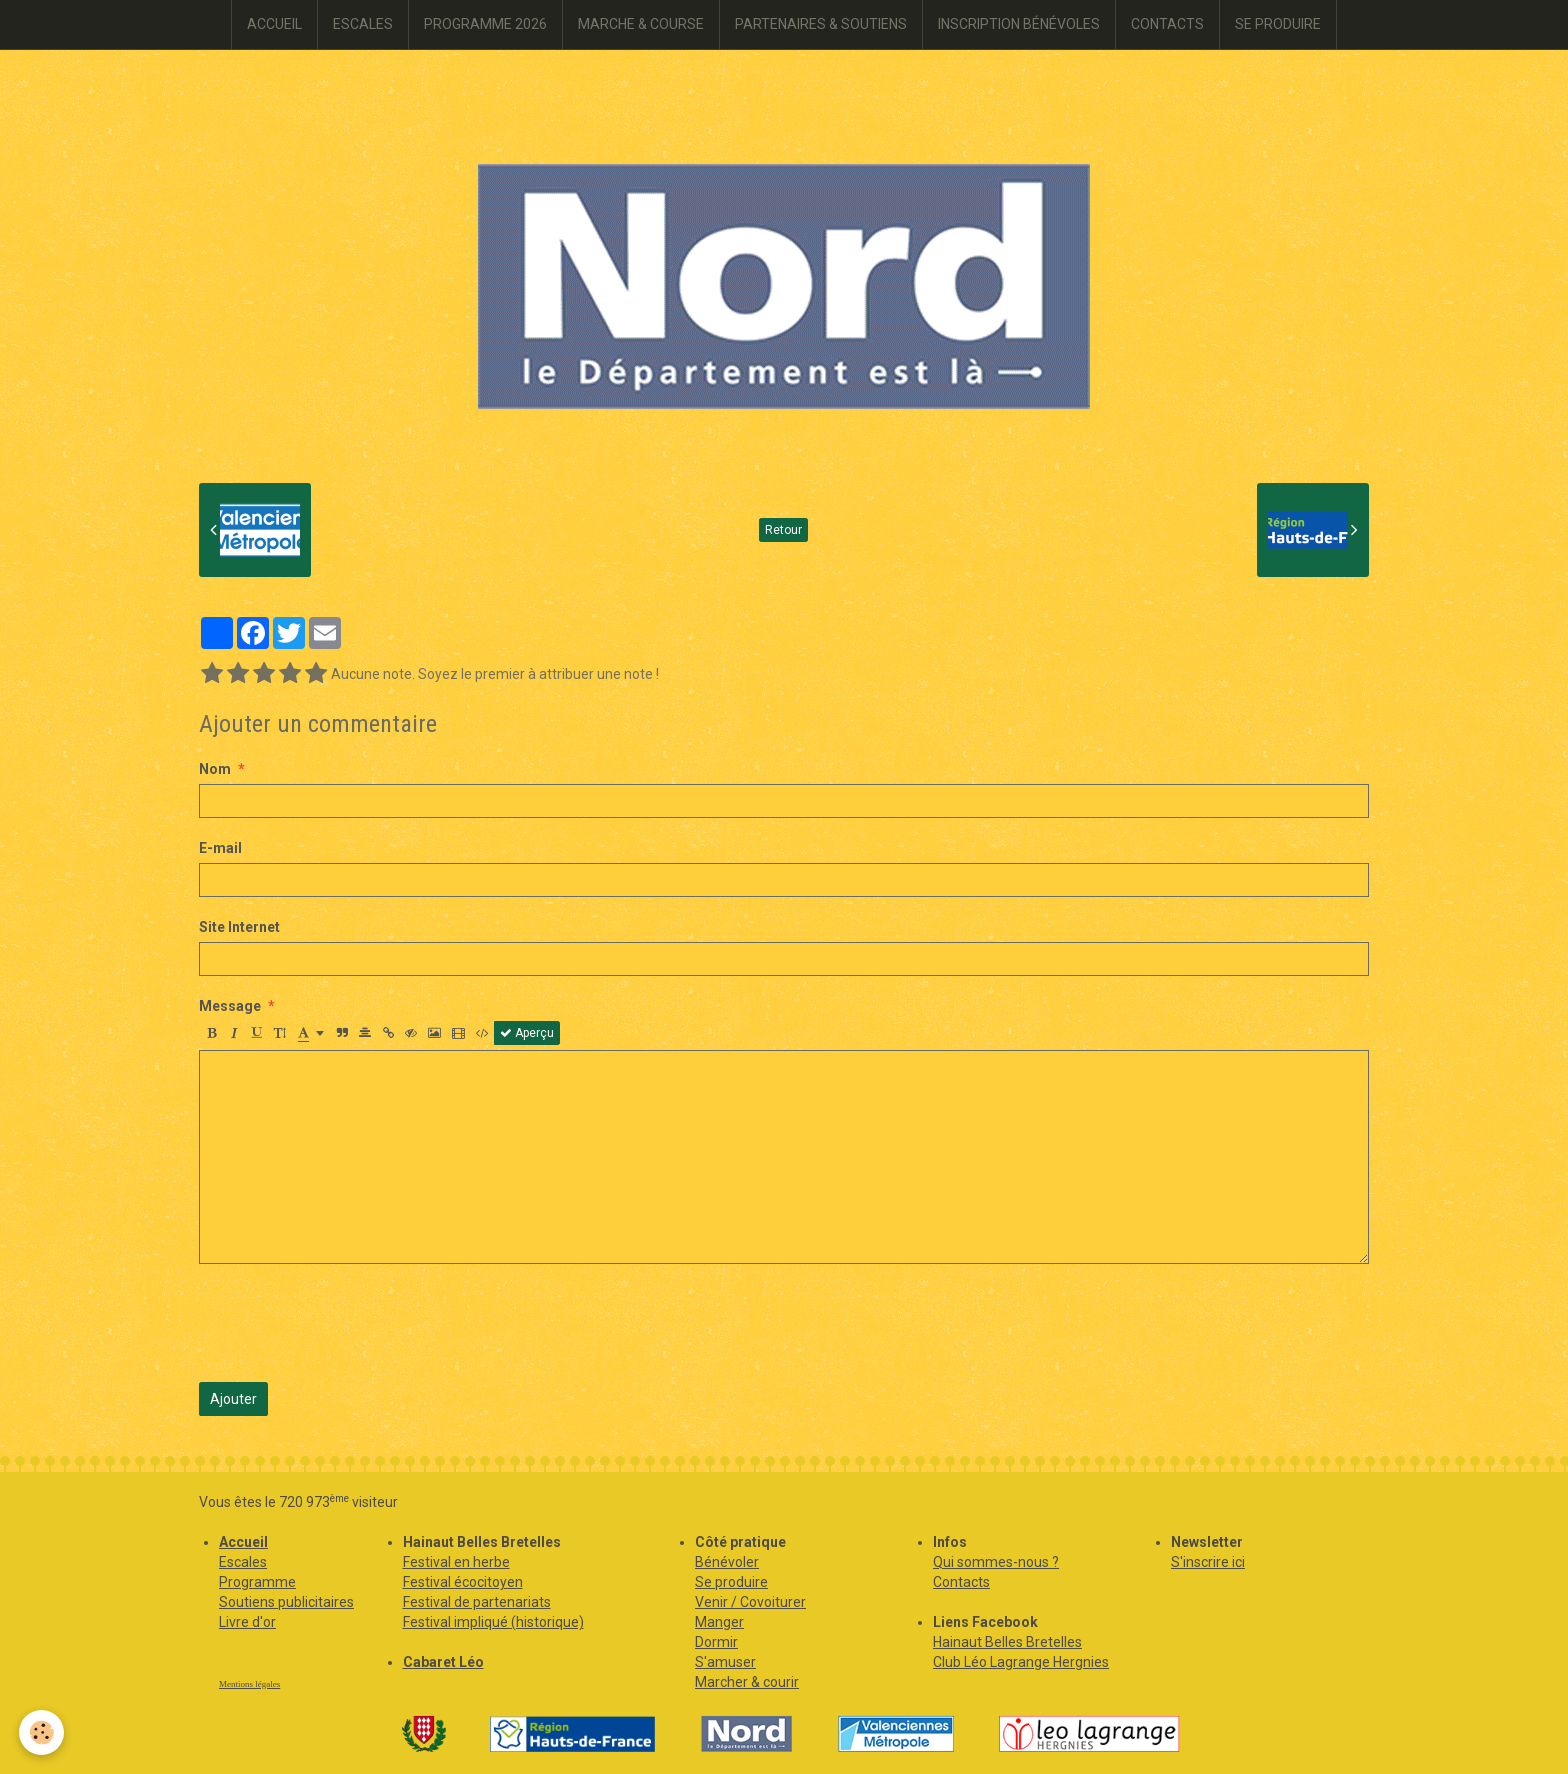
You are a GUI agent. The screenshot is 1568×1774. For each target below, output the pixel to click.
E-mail (220, 848)
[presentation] (351, 1323)
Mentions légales (249, 1684)
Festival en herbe (456, 1562)
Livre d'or (247, 1622)
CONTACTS (1167, 24)
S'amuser (725, 1662)
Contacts (961, 1582)
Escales (243, 1562)
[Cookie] (42, 1732)
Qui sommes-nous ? (996, 1562)
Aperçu (527, 1033)
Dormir (716, 1642)
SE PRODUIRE (1278, 24)
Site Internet (239, 927)
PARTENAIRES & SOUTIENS (821, 24)
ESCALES (363, 24)
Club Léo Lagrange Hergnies (1021, 1662)
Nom (215, 769)
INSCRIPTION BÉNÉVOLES (1019, 24)
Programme (257, 1582)
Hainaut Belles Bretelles (1007, 1642)
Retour (783, 530)
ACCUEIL (274, 24)
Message (230, 1006)
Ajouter (233, 1399)
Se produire (731, 1582)
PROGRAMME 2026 (485, 24)
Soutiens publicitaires (286, 1602)
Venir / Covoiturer (750, 1602)
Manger (719, 1622)
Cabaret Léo (443, 1662)
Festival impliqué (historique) (493, 1622)
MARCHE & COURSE (641, 24)
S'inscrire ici (1208, 1562)
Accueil (243, 1542)
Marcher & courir (747, 1682)
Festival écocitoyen (463, 1582)
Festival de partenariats (477, 1602)
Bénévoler (727, 1562)
